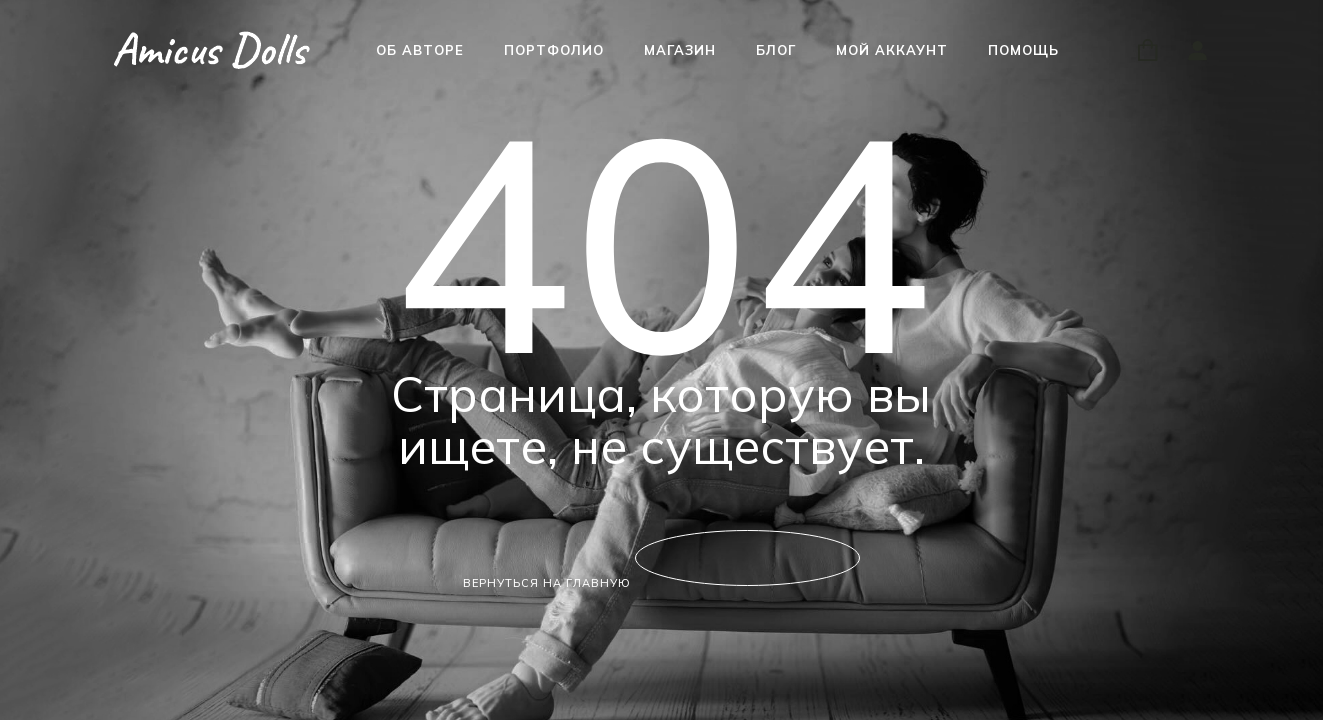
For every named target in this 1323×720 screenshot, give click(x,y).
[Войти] (1197, 50)
